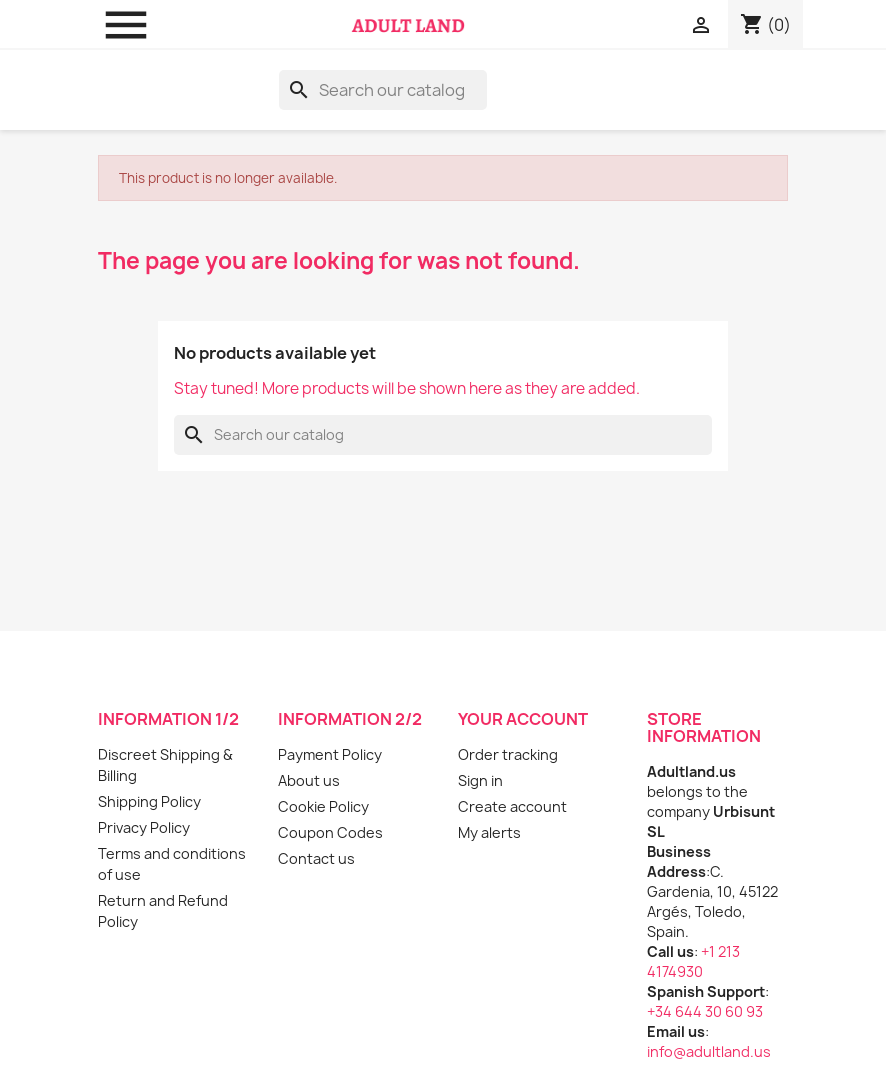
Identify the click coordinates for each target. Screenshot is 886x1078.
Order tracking (508, 754)
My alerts (489, 832)
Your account (523, 719)
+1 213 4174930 (693, 961)
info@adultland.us (709, 1051)
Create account (512, 806)
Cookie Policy (323, 806)
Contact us (316, 858)
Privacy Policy (144, 827)
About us (309, 780)
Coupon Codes (330, 832)
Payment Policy (330, 754)
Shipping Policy (149, 801)
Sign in (480, 780)
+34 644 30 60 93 (705, 1011)
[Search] (383, 90)
